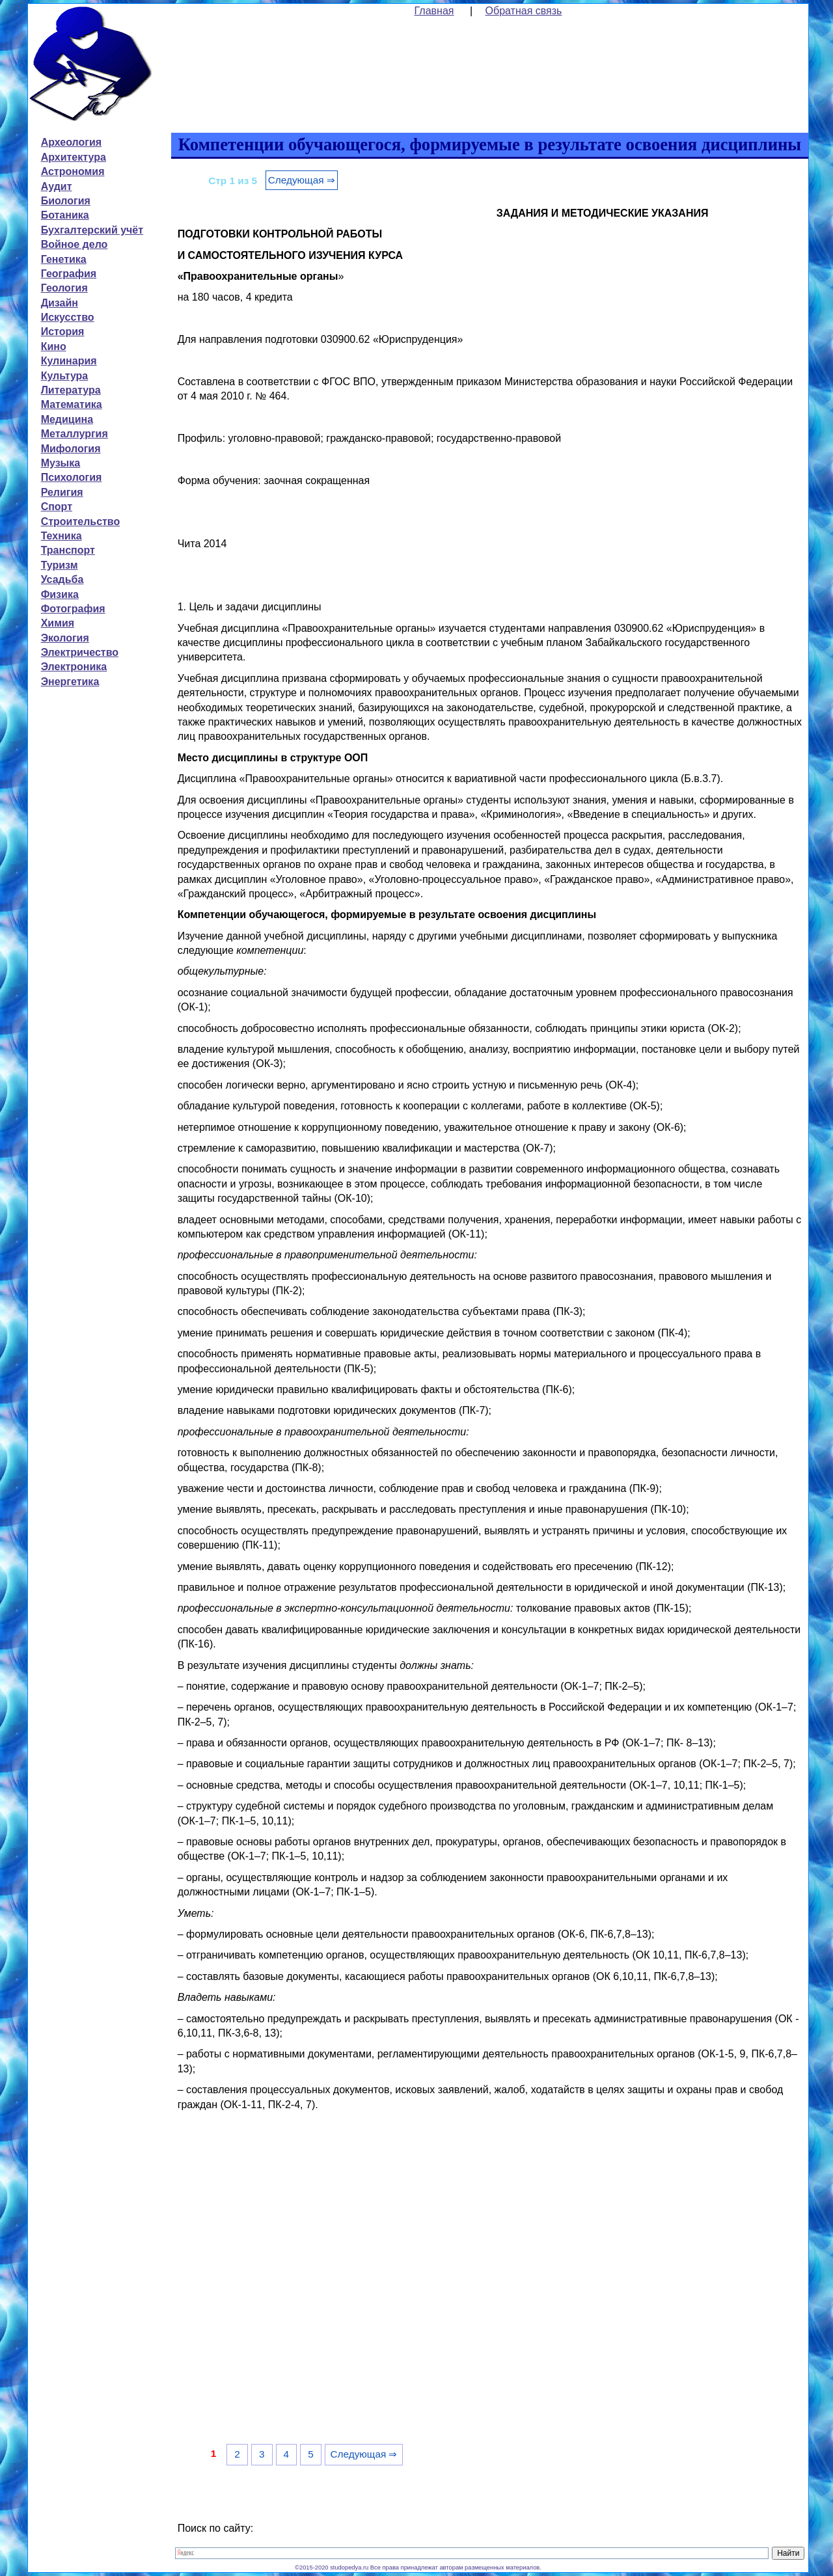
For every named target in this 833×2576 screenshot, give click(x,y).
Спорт (56, 506)
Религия (62, 492)
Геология (64, 287)
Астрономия (73, 171)
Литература (71, 390)
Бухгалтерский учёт (92, 230)
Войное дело (74, 244)
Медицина (67, 419)
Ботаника (65, 215)
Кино (53, 346)
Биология (65, 200)
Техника (61, 535)
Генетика (64, 259)
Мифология (71, 448)
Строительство (80, 521)
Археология (71, 142)
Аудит (56, 186)
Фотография (73, 608)
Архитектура (73, 157)
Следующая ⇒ (301, 179)
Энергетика (70, 681)
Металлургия (74, 433)
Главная (434, 10)
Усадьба (62, 579)
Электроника (74, 666)
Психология (71, 477)
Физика (60, 594)
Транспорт (68, 550)
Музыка (61, 462)
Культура (65, 375)
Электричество (79, 652)
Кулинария (69, 360)
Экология (65, 638)
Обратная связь (523, 10)
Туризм (59, 565)
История (63, 331)
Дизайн (59, 302)
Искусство (67, 317)
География (68, 273)
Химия (58, 623)
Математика (71, 404)
